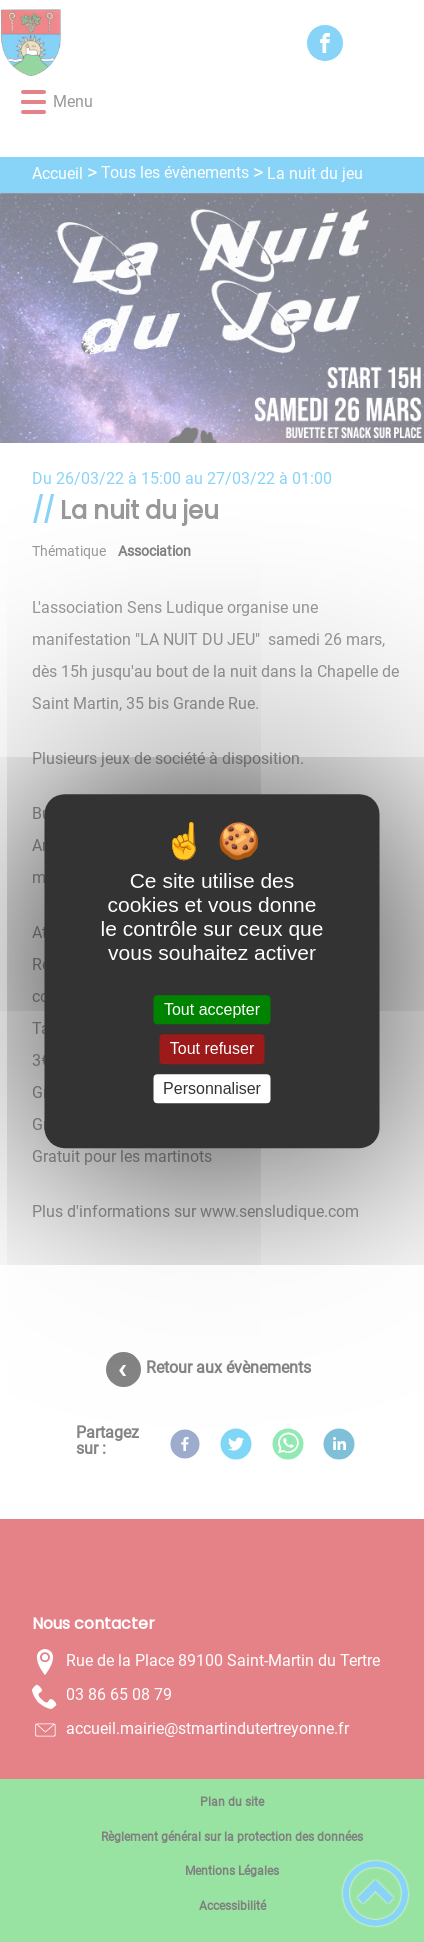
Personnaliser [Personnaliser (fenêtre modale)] (212, 1088)
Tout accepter (212, 1009)
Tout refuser (212, 1049)
